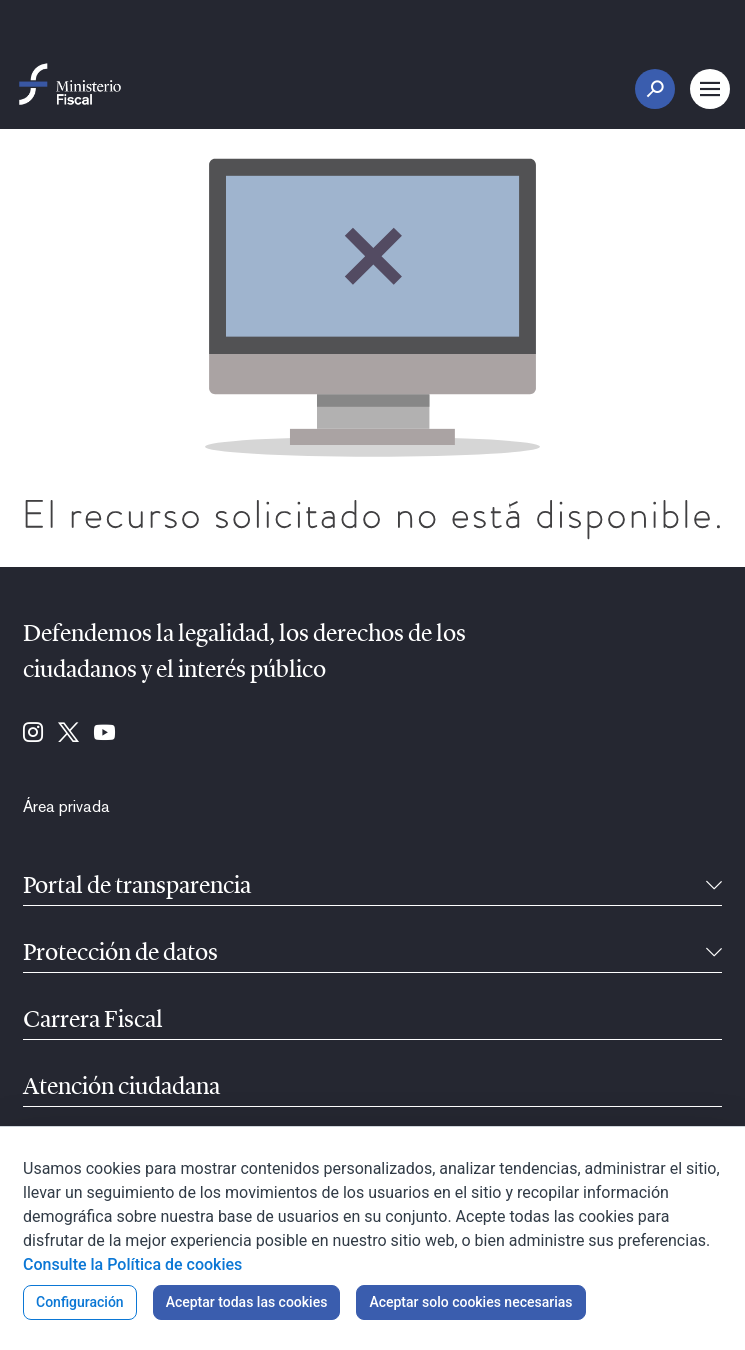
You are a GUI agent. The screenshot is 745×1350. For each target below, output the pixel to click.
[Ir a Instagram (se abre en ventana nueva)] (33, 734)
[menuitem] (66, 807)
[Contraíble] (714, 887)
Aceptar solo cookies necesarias (470, 1302)
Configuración (80, 1302)
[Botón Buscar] (655, 89)
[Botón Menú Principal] (710, 89)
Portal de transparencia (137, 887)
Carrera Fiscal (93, 1021)
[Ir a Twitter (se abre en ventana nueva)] (68, 734)
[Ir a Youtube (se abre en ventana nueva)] (104, 734)
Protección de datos (120, 954)
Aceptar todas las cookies (247, 1302)
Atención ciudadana (121, 1088)
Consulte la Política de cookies (132, 1264)
